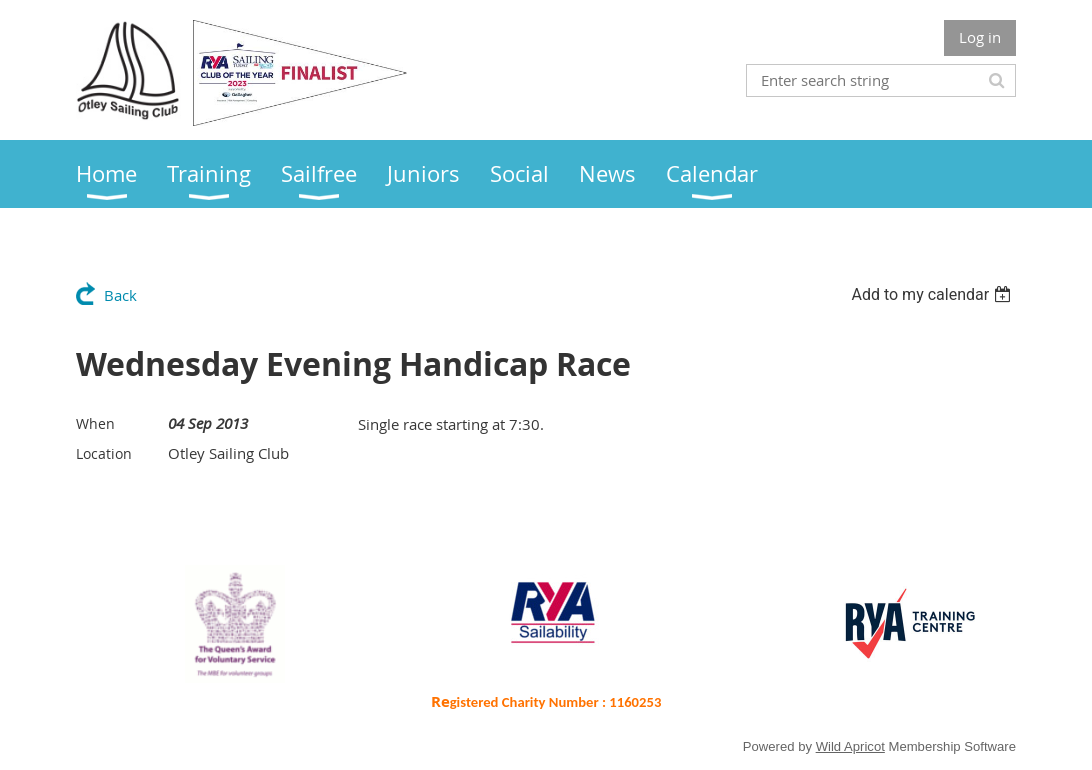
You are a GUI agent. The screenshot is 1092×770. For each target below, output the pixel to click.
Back (120, 295)
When (95, 423)
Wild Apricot (850, 746)
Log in (980, 37)
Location (104, 453)
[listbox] (933, 294)
